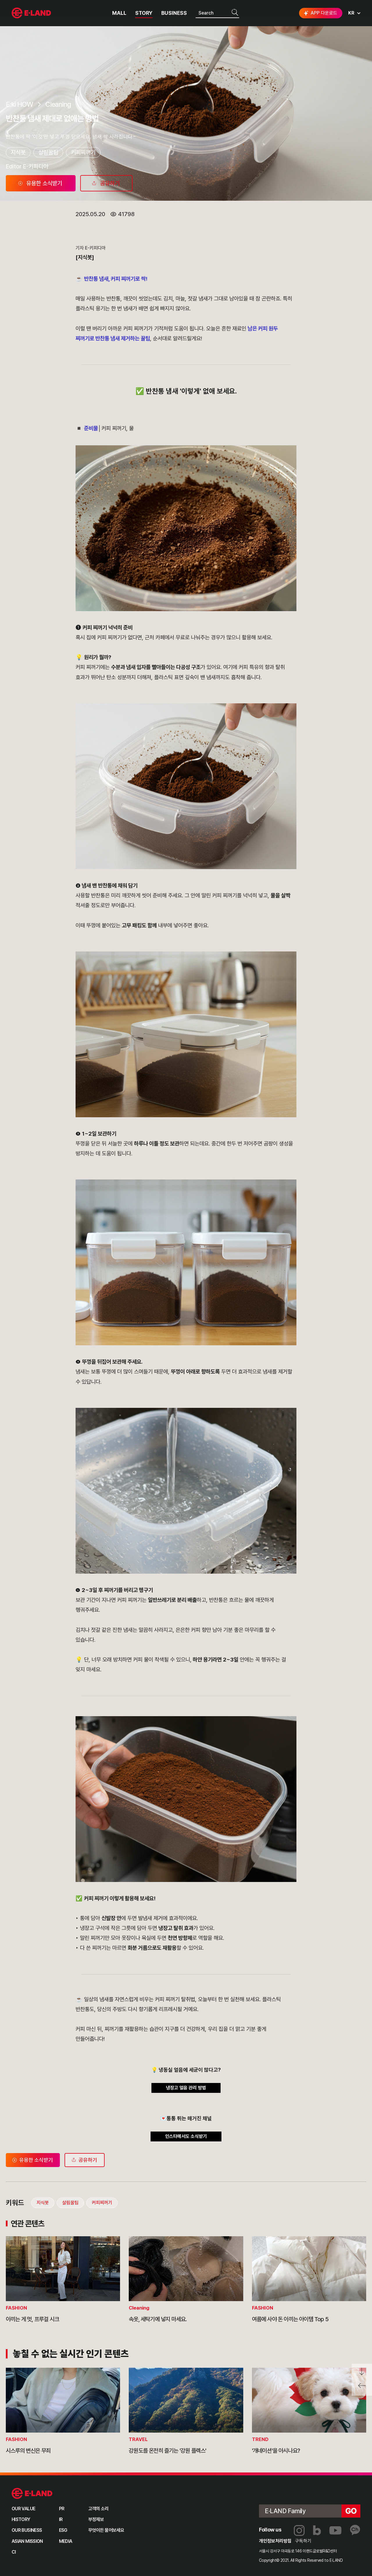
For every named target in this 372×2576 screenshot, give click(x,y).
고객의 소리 (98, 2508)
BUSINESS (174, 13)
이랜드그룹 (32, 13)
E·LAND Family (285, 2511)
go (351, 2511)
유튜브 (335, 2530)
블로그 (317, 2530)
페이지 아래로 (362, 2372)
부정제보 (96, 2519)
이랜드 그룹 (32, 2493)
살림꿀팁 (48, 152)
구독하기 (303, 2541)
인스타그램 (299, 2530)
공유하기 (83, 2160)
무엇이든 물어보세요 (106, 2530)
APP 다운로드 (320, 13)
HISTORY (21, 2519)
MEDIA (65, 2541)
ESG (63, 2530)
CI (14, 2552)
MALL (119, 13)
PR (62, 2508)
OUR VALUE (23, 2508)
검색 (234, 12)
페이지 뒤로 (362, 2388)
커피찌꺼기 (83, 152)
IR (61, 2519)
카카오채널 (355, 2530)
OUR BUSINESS (27, 2530)
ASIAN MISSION (27, 2541)
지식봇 (18, 152)
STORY (144, 13)
